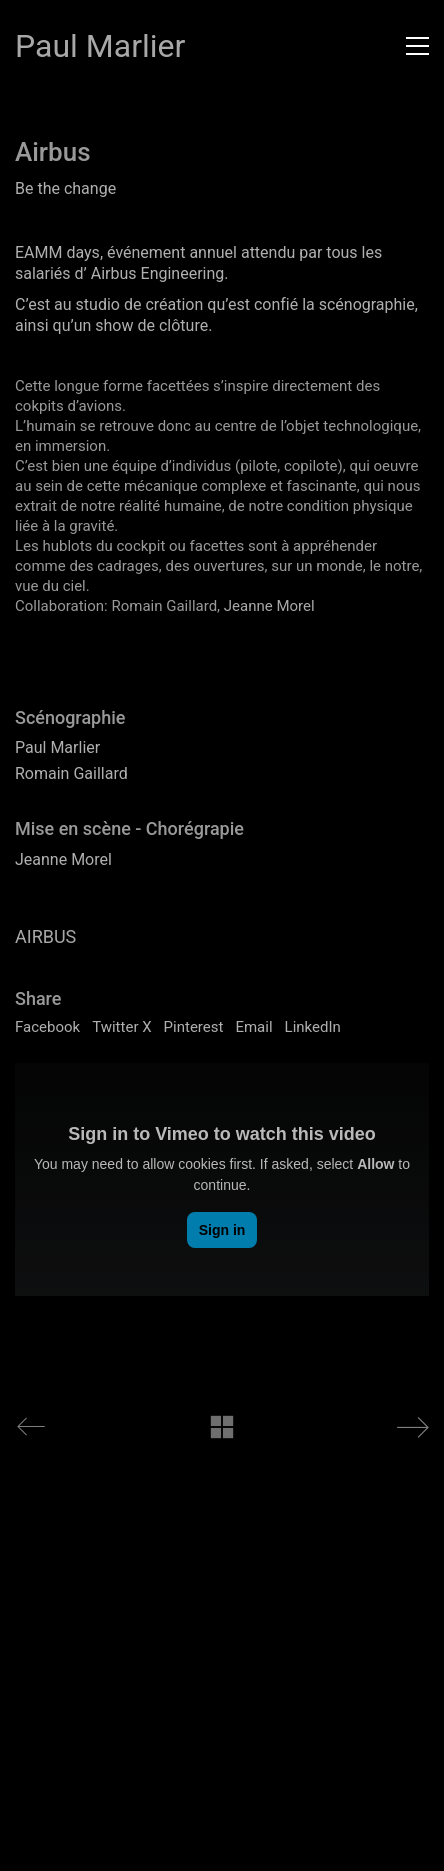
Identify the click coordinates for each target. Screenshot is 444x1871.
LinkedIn (313, 1027)
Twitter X (121, 1027)
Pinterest (194, 1027)
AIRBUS (45, 936)
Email (253, 1027)
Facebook (47, 1027)
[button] (417, 46)
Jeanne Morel (269, 606)
